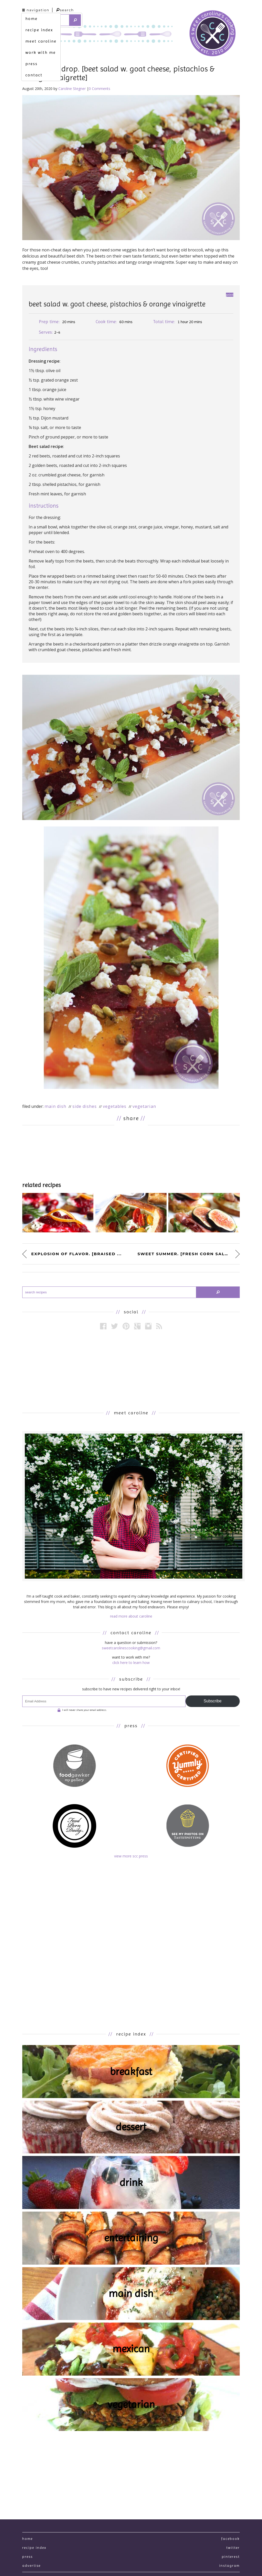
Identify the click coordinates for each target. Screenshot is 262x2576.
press (31, 63)
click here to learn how (131, 1662)
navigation (35, 10)
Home (27, 2539)
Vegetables (114, 1106)
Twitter (233, 2548)
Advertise (31, 2565)
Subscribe (213, 1701)
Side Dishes (84, 1106)
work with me (40, 52)
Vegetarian (144, 1106)
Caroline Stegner (72, 88)
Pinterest (231, 2556)
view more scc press (131, 1856)
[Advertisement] (131, 1152)
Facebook (230, 2539)
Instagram (229, 2565)
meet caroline (41, 41)
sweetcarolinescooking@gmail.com (131, 1647)
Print (229, 295)
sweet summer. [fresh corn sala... (185, 1253)
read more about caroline (131, 1616)
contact (33, 75)
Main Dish (55, 1106)
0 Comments (99, 88)
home (31, 18)
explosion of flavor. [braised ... (76, 1253)
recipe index (39, 29)
